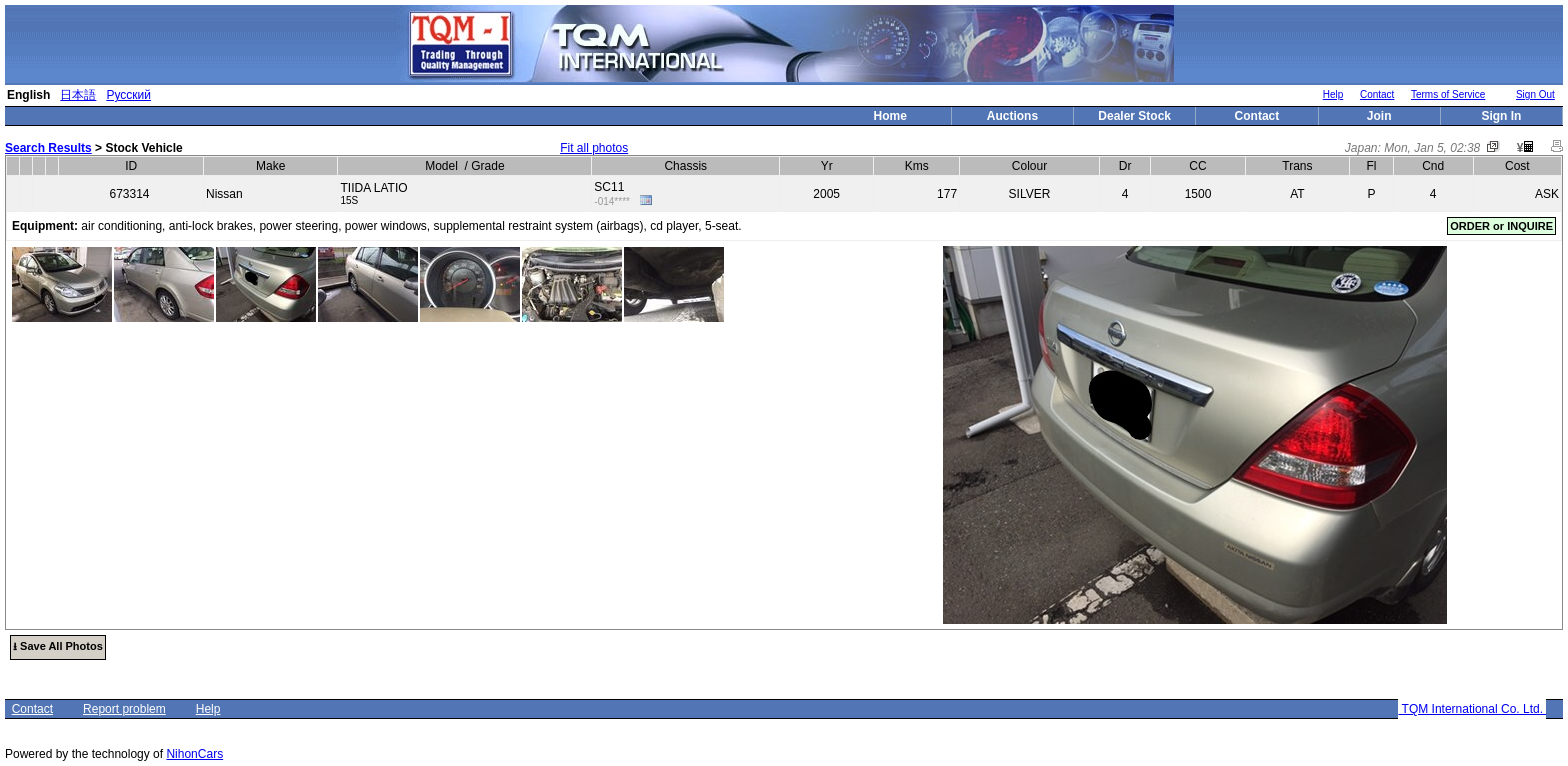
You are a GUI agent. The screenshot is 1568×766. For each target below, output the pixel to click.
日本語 (78, 95)
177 (947, 194)
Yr (827, 166)
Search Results (48, 148)
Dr (1125, 166)
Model (441, 166)
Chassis (685, 166)
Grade (487, 166)
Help (1333, 94)
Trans (1297, 166)
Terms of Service (1448, 94)
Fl (1372, 166)
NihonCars (194, 754)
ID (131, 166)
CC (1197, 166)
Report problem (124, 709)
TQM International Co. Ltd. (1472, 709)
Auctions (1012, 116)
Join (1379, 116)
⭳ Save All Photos (58, 646)
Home (890, 116)
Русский (128, 95)
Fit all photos (594, 148)
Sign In (1501, 116)
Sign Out (1535, 94)
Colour (1029, 166)
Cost (1517, 166)
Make (270, 166)
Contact (1377, 94)
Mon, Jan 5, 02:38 (1432, 148)
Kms (917, 166)
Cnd (1433, 166)
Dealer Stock (1134, 116)
